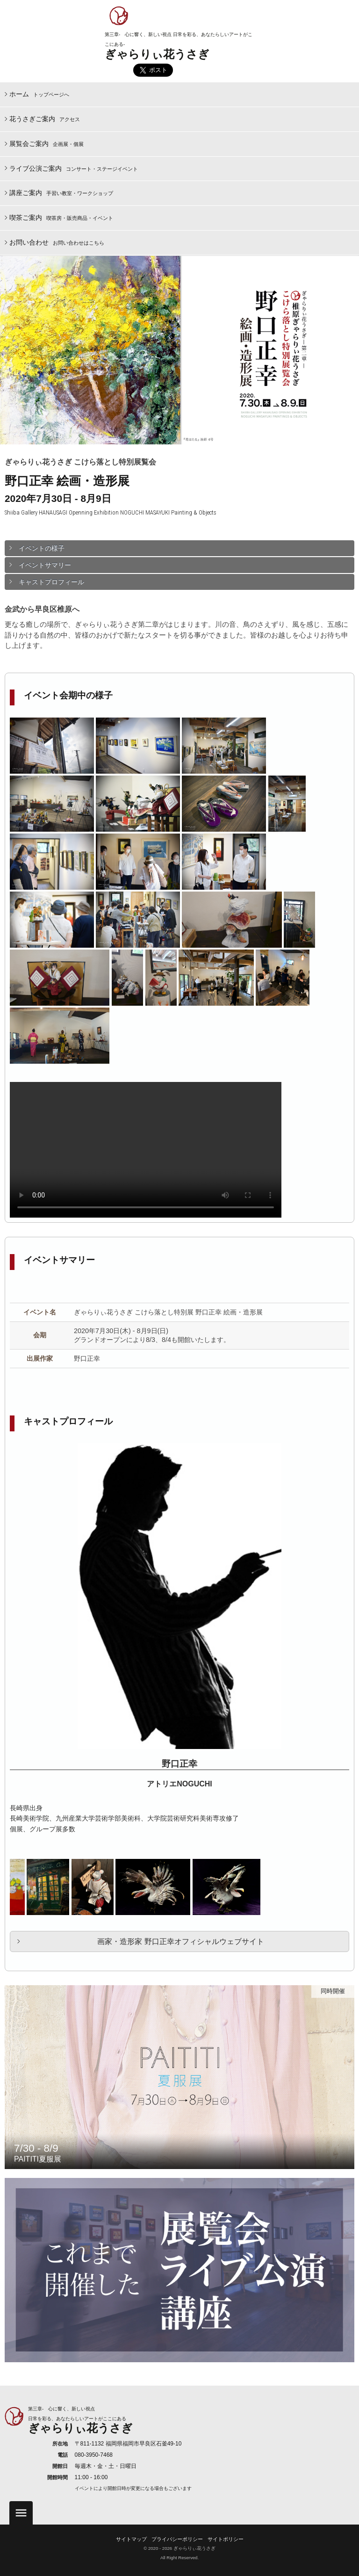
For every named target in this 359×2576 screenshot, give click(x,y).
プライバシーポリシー (177, 2539)
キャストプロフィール (51, 582)
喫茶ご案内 (61, 217)
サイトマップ (131, 2539)
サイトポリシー (226, 2539)
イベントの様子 (42, 548)
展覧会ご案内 (46, 143)
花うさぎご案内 (44, 119)
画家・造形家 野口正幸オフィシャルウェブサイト (180, 1941)
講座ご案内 (61, 192)
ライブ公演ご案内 (73, 168)
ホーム (39, 94)
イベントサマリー (45, 565)
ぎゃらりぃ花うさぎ (157, 54)
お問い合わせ (56, 242)
